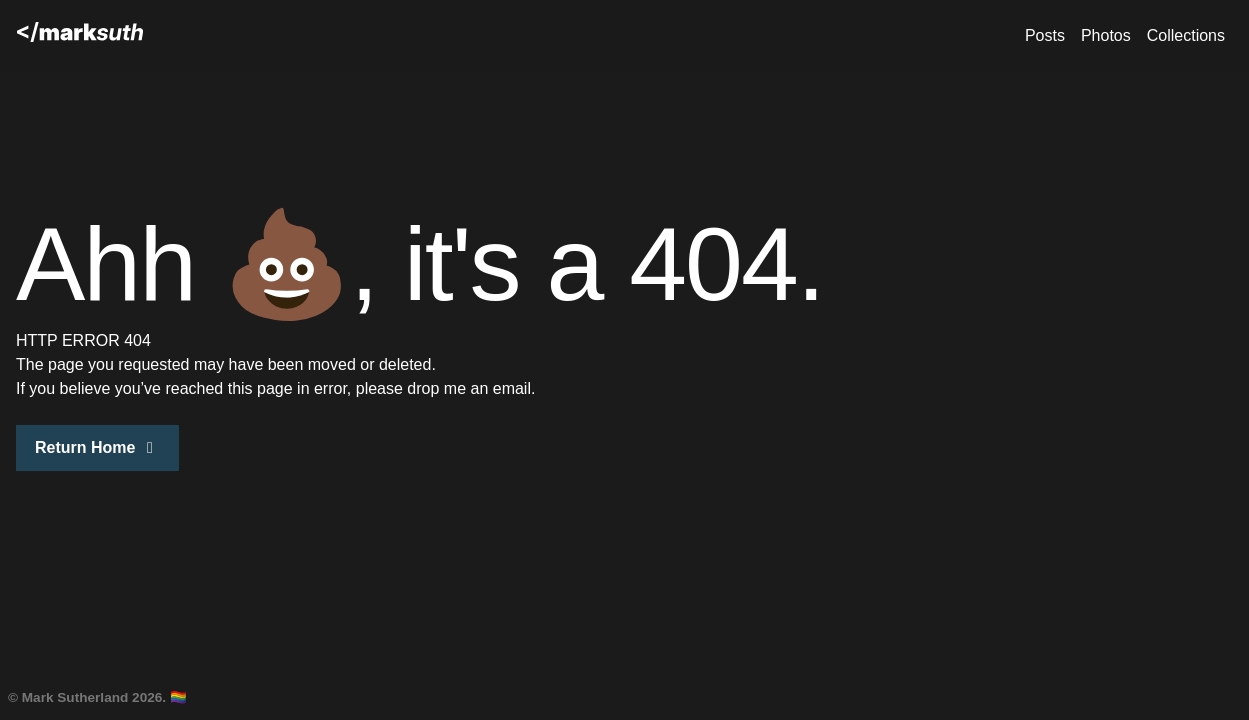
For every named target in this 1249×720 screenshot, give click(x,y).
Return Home (97, 447)
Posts (1045, 35)
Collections (1186, 35)
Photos (1106, 35)
